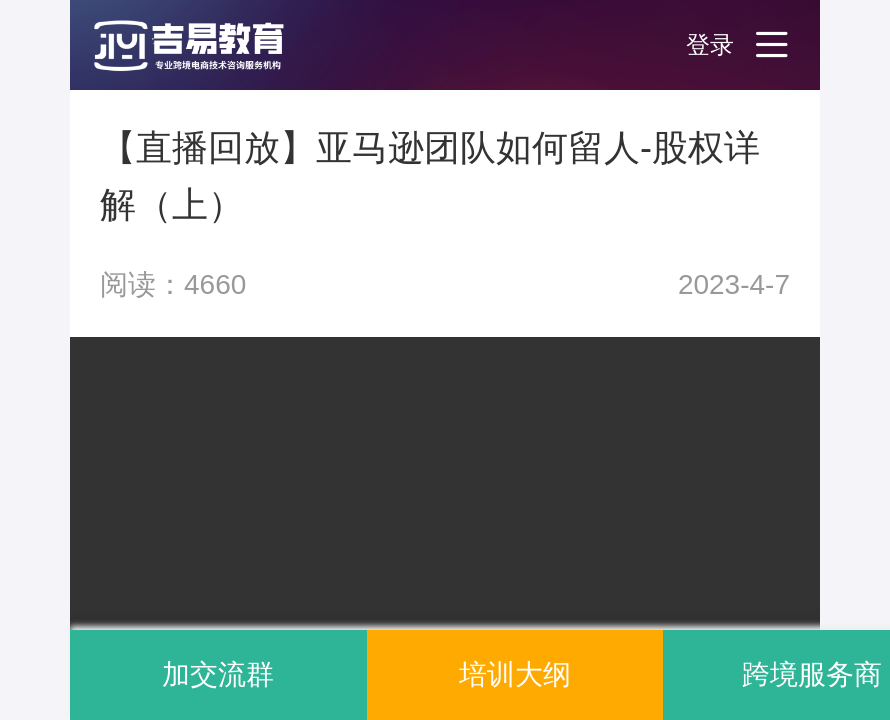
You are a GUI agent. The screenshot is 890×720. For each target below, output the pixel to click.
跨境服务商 (812, 674)
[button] (210, 45)
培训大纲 (515, 674)
